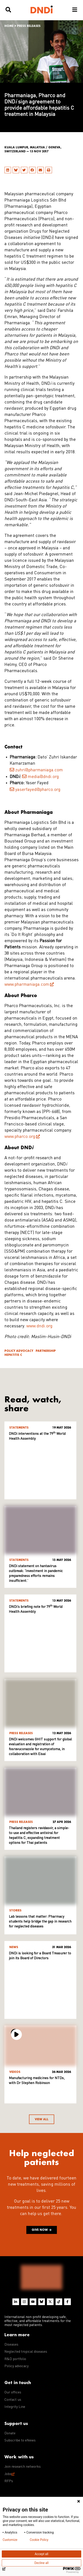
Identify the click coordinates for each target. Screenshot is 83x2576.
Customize (10, 2540)
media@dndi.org (43, 777)
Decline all (42, 2563)
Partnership (46, 1351)
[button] (7, 170)
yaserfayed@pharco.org (37, 790)
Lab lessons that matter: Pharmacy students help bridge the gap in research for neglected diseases (40, 1921)
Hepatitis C (13, 1355)
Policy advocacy (18, 1351)
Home (9, 26)
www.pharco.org (19, 1137)
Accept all (41, 2554)
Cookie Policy (39, 2540)
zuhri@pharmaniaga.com (39, 770)
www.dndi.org (39, 1326)
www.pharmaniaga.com (26, 984)
